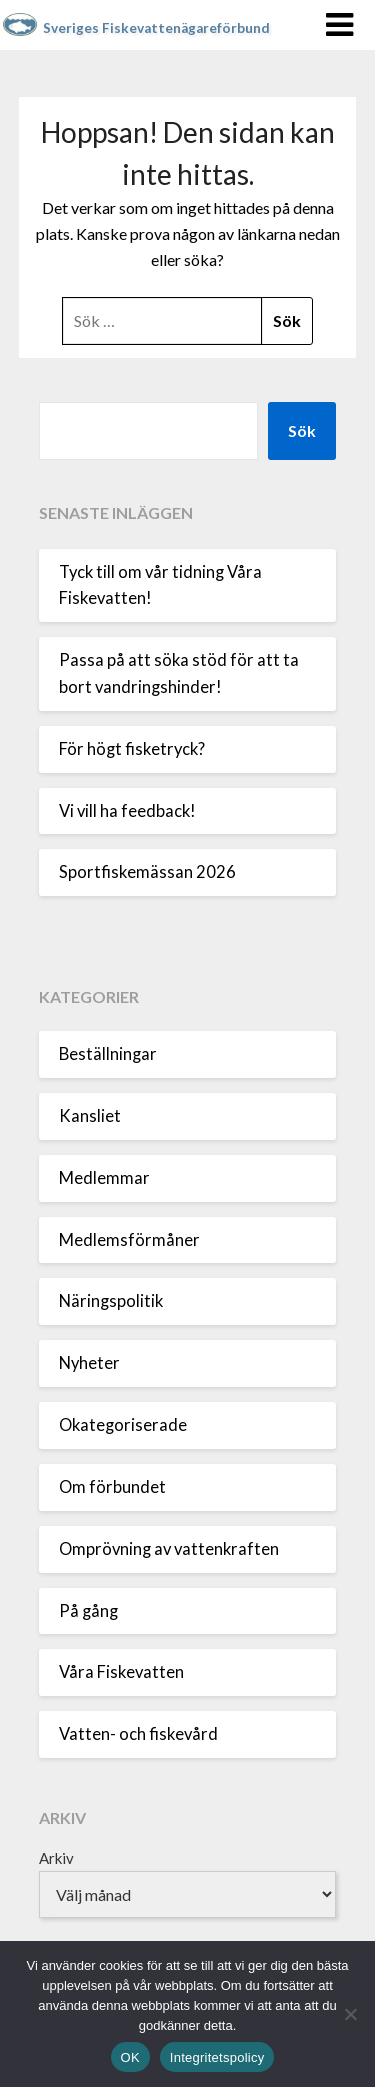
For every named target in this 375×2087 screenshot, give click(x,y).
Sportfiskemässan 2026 (147, 872)
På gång (88, 1611)
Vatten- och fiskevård (138, 1734)
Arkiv (56, 1858)
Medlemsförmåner (129, 1240)
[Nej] (350, 2014)
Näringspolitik (111, 1301)
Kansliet (90, 1116)
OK (130, 2057)
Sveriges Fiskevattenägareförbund (156, 28)
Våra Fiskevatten (121, 1672)
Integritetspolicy (217, 2057)
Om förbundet (112, 1487)
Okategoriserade (123, 1425)
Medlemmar (104, 1178)
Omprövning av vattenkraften (169, 1549)
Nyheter (89, 1363)
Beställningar (108, 1054)
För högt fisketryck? (132, 749)
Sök (302, 430)
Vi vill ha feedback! (127, 811)
